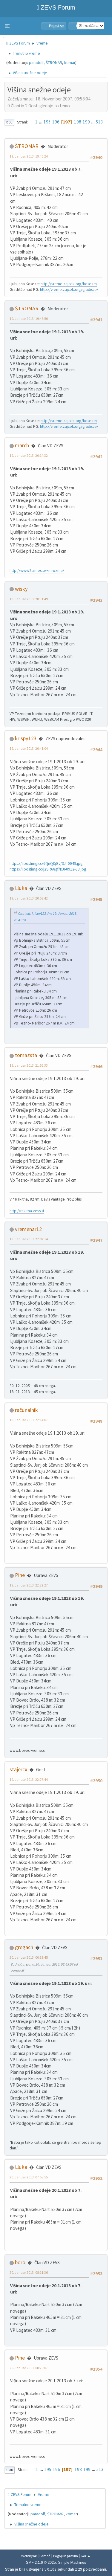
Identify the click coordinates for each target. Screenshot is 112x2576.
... (41, 122)
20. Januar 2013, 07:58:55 (29, 2177)
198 (77, 122)
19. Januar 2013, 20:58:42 (29, 898)
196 (55, 122)
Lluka (21, 888)
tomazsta (26, 1055)
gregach (24, 1947)
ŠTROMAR (54, 62)
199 (86, 122)
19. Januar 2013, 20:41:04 (29, 748)
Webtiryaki (29, 2556)
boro (20, 2262)
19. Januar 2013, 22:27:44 (29, 1779)
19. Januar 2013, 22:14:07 (29, 1420)
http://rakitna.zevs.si (27, 1210)
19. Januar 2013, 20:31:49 (29, 599)
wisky (21, 588)
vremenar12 (28, 1229)
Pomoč (44, 2556)
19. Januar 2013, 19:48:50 (29, 318)
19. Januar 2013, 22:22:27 (29, 1585)
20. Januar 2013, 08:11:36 (29, 2272)
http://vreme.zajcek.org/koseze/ (69, 283)
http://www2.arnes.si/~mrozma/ (37, 570)
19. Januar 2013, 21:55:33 (29, 1065)
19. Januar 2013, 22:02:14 (29, 1239)
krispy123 (25, 738)
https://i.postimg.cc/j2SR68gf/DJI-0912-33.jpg (48, 869)
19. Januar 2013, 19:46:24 (29, 156)
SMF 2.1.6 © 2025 (41, 2562)
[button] (7, 26)
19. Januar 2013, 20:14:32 (29, 455)
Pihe (20, 1575)
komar (69, 62)
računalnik (26, 1410)
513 (99, 122)
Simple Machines (72, 2562)
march (22, 445)
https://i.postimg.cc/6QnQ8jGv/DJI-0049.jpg (46, 863)
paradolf (36, 62)
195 (47, 122)
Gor (9, 2470)
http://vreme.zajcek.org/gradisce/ (69, 289)
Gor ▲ (85, 2556)
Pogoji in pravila (65, 2556)
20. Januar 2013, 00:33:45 (29, 1957)
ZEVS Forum (56, 7)
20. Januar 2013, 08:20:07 (29, 2368)
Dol (9, 122)
